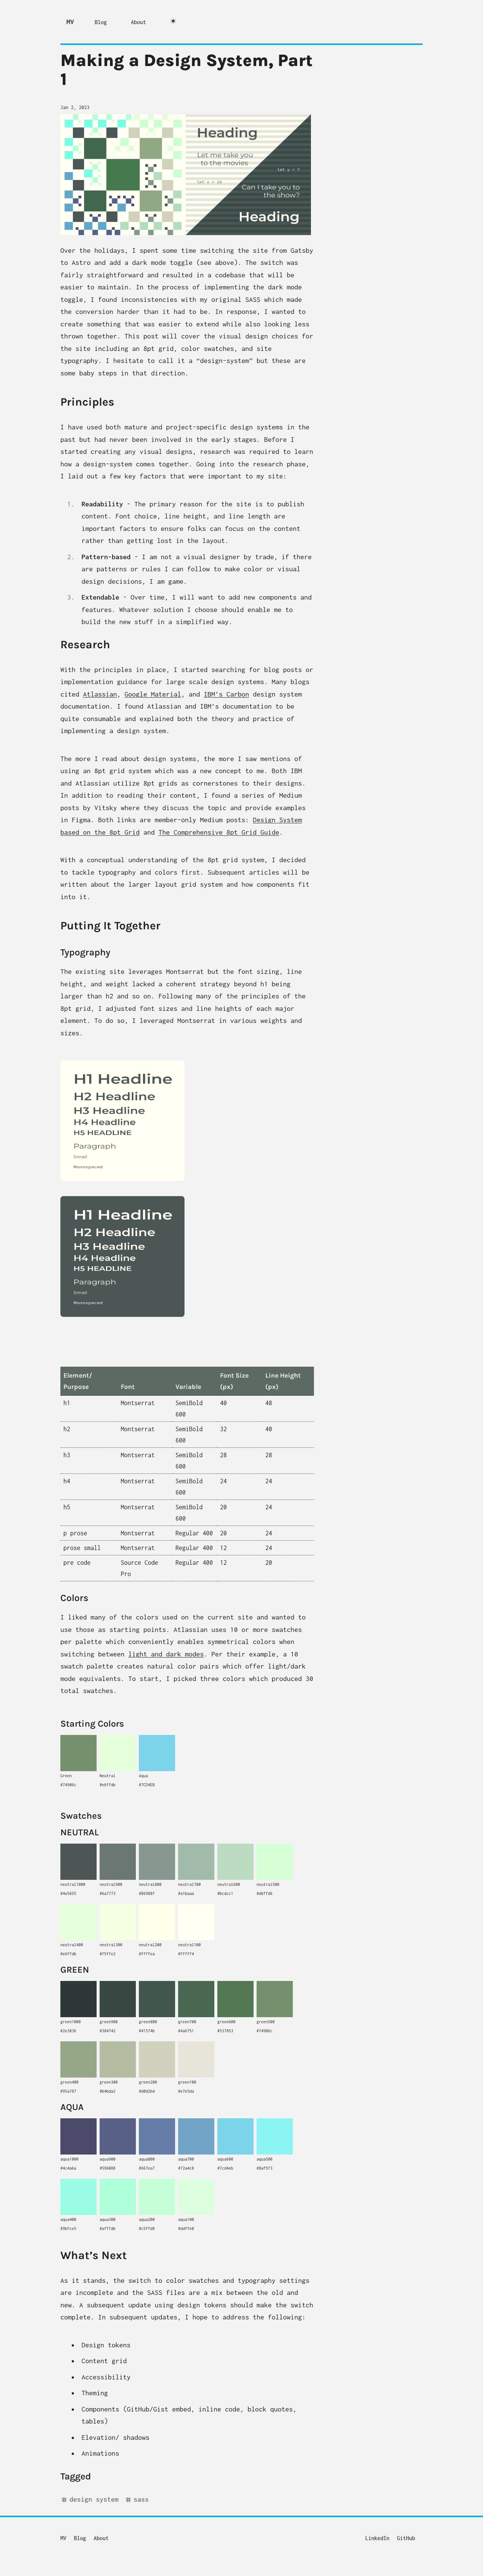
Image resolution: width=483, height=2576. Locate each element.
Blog (101, 22)
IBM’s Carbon (226, 694)
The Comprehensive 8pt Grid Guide (218, 832)
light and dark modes (166, 1654)
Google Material (153, 694)
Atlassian (100, 694)
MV (70, 22)
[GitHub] (410, 2535)
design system (89, 2500)
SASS (137, 2500)
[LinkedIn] (381, 2535)
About (138, 22)
